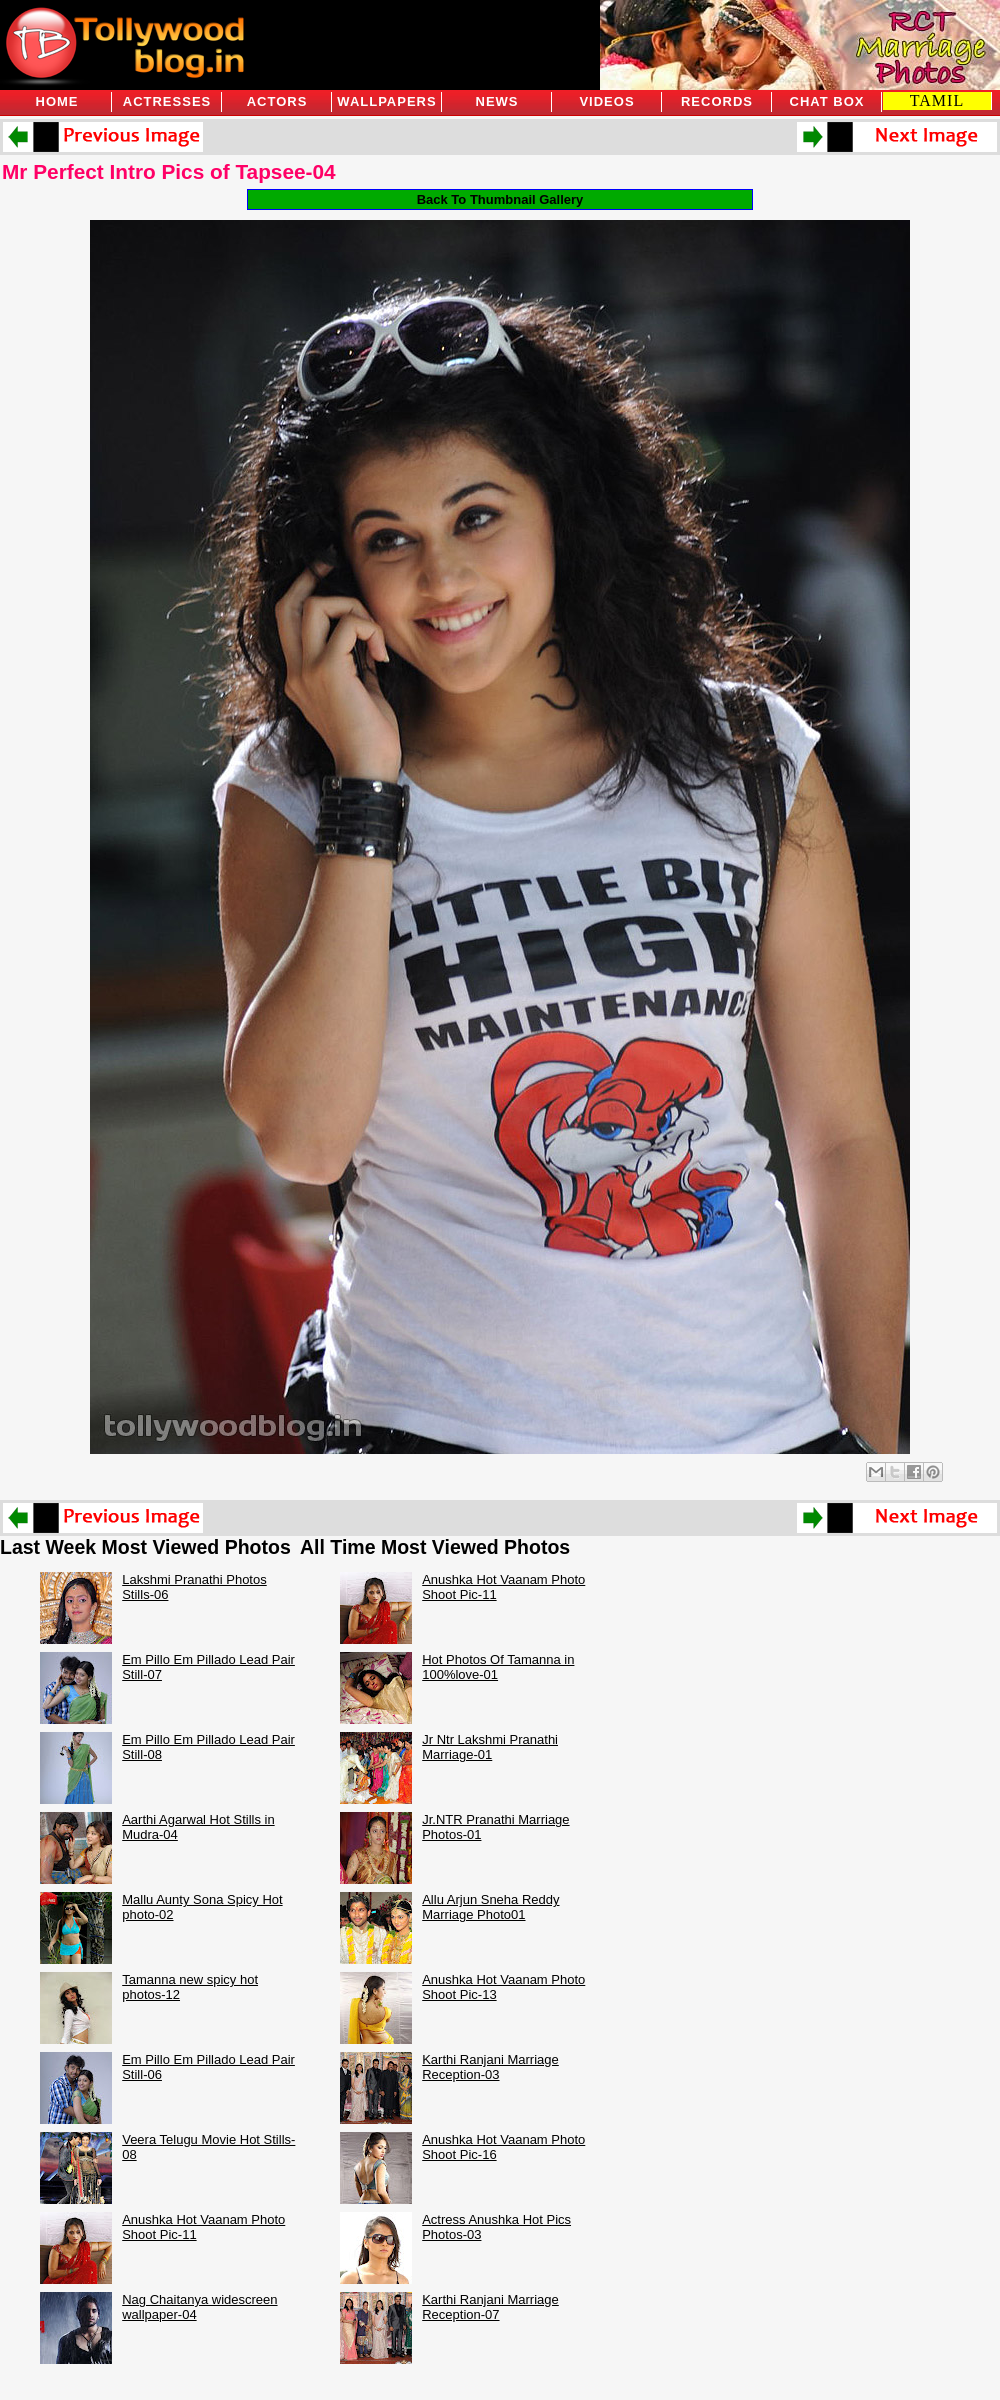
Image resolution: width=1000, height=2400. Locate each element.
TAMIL (937, 100)
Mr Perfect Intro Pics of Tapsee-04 (169, 171)
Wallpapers (386, 101)
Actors (277, 101)
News (497, 101)
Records (717, 101)
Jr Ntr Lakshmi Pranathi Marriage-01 (490, 1747)
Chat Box (827, 101)
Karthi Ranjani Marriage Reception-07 (490, 2307)
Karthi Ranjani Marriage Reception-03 (490, 2067)
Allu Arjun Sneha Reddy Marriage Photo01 (490, 1907)
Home (57, 101)
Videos (606, 101)
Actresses (167, 101)
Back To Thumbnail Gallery (500, 199)
